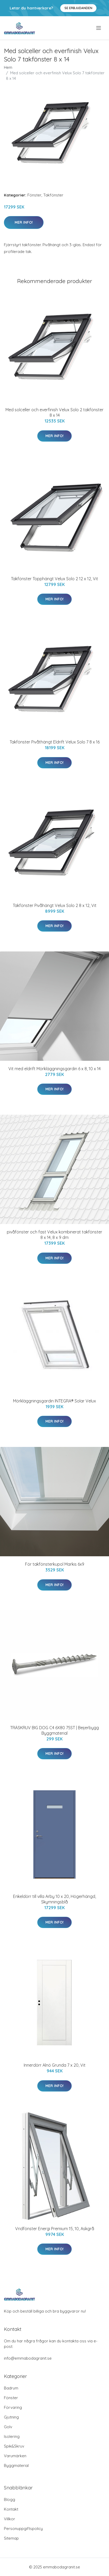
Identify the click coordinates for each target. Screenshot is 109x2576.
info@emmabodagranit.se (28, 2358)
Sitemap (11, 2538)
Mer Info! (24, 222)
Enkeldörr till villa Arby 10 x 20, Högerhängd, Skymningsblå (54, 1899)
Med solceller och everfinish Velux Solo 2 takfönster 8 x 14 (54, 412)
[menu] (99, 28)
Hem (8, 67)
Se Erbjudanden (78, 8)
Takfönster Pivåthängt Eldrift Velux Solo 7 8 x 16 (55, 742)
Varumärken (15, 2455)
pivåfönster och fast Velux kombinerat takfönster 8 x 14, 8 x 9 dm (54, 1234)
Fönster (34, 195)
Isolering (12, 2436)
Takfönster (53, 195)
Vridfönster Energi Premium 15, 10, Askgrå (54, 2228)
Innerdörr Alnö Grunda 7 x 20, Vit (55, 2065)
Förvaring (13, 2407)
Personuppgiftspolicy (23, 2528)
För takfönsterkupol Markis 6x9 (54, 1564)
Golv (8, 2426)
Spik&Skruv (14, 2446)
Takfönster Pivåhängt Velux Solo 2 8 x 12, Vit (54, 905)
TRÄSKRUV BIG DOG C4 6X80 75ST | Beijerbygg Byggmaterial (54, 1730)
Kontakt (11, 2509)
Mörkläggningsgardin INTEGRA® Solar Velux (54, 1400)
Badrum (11, 2388)
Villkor (9, 2518)
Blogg (9, 2499)
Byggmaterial (16, 2465)
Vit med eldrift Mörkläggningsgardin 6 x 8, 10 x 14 (54, 1068)
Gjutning (11, 2417)
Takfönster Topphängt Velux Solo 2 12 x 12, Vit (54, 578)
